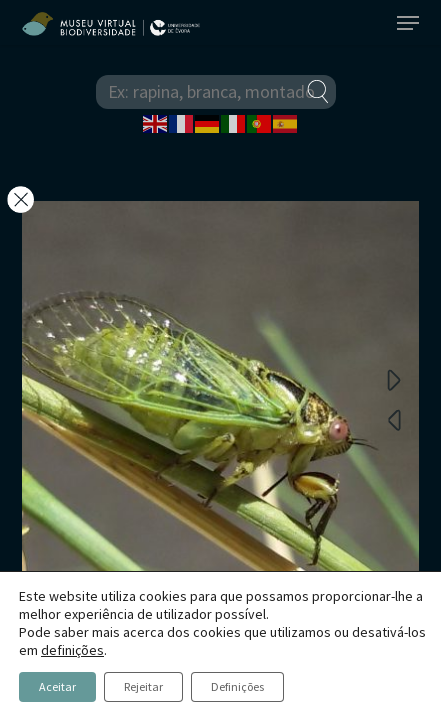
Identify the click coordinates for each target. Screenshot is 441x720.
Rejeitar (143, 686)
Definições (237, 686)
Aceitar (57, 686)
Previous (394, 419)
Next (394, 379)
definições (72, 650)
